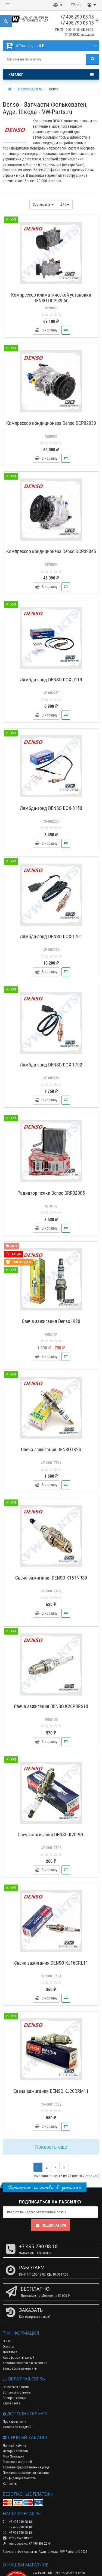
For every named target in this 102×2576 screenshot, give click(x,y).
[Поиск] (92, 59)
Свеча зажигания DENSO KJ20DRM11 (51, 2091)
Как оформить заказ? (18, 2357)
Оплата (8, 2347)
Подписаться (50, 2225)
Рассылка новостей (17, 2462)
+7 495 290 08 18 (77, 17)
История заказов (15, 2451)
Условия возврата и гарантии (25, 2363)
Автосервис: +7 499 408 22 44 (27, 2543)
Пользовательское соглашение (26, 2473)
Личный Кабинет (15, 2445)
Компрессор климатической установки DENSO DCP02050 (51, 297)
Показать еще (51, 2147)
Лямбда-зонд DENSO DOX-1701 (51, 936)
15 (64, 204)
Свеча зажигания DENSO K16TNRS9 (51, 1578)
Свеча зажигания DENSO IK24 (51, 1449)
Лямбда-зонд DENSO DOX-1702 (51, 1065)
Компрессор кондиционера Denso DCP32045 (51, 551)
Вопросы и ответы (17, 2392)
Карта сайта (11, 2403)
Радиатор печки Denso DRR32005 (51, 1193)
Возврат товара (14, 2398)
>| (64, 2167)
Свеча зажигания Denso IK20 (51, 1321)
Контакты (10, 2484)
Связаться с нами (16, 2387)
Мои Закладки (13, 2456)
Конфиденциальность (19, 2478)
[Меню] (8, 5)
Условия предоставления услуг (26, 2467)
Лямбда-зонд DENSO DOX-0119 (51, 679)
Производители (14, 2421)
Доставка (10, 2352)
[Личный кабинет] (91, 5)
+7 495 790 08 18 (77, 23)
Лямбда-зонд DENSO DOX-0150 (51, 808)
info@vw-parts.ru (17, 2538)
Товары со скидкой (17, 2427)
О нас (7, 2341)
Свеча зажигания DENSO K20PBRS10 (51, 1706)
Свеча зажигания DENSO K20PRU (51, 1834)
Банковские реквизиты (20, 2368)
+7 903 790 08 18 (17, 2533)
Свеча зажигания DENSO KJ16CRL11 (51, 1963)
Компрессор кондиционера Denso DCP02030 (51, 423)
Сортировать (43, 204)
